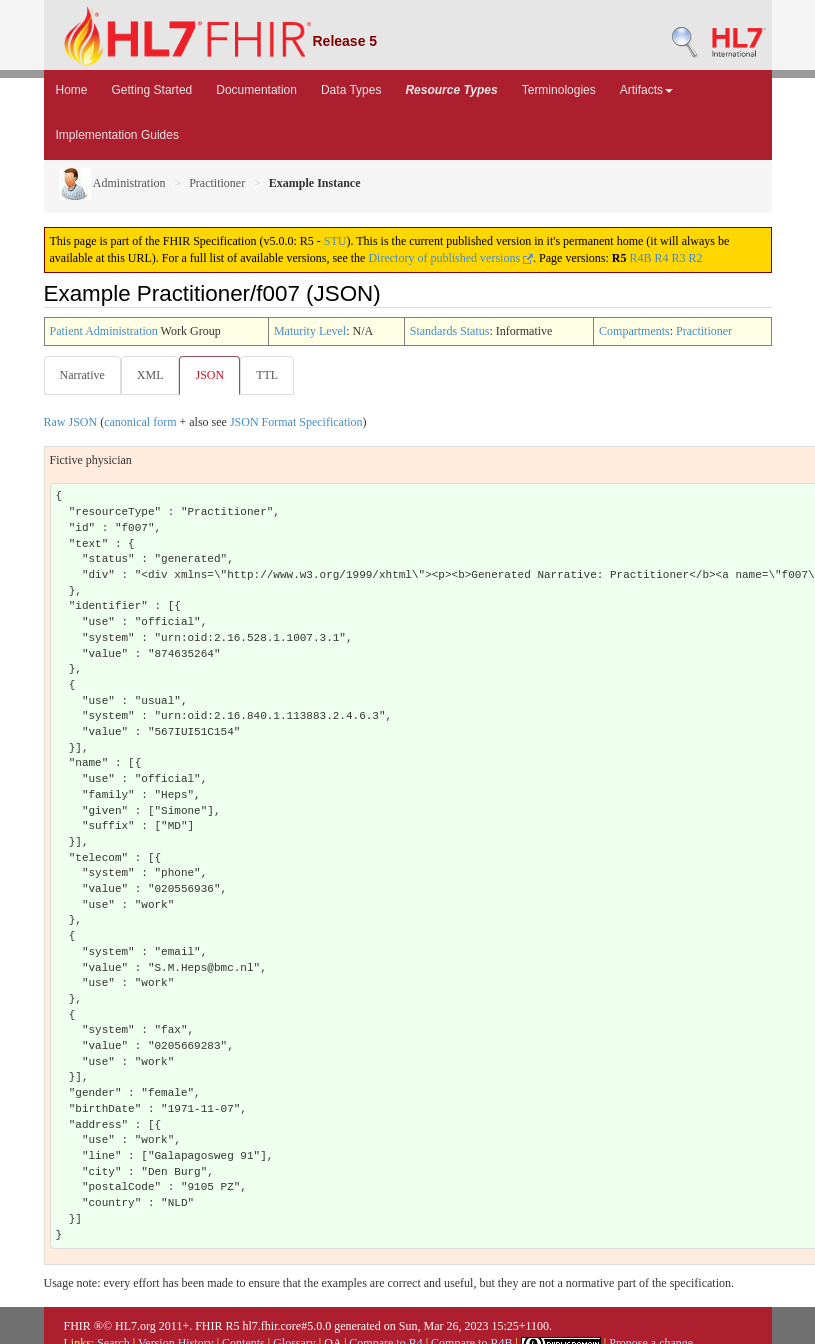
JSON (209, 375)
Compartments (634, 331)
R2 (695, 258)
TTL (267, 375)
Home (72, 90)
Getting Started (152, 90)
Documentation (256, 90)
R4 (661, 258)
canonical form (140, 422)
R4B (640, 258)
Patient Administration (104, 331)
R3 (678, 258)
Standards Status (450, 331)
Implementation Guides (117, 135)
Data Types (351, 90)
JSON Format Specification (296, 422)
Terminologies (559, 90)
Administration (112, 183)
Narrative (82, 375)
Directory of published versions (450, 258)
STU (335, 241)
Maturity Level (310, 331)
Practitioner (217, 183)
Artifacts (646, 90)
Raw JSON (71, 422)
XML (150, 375)
